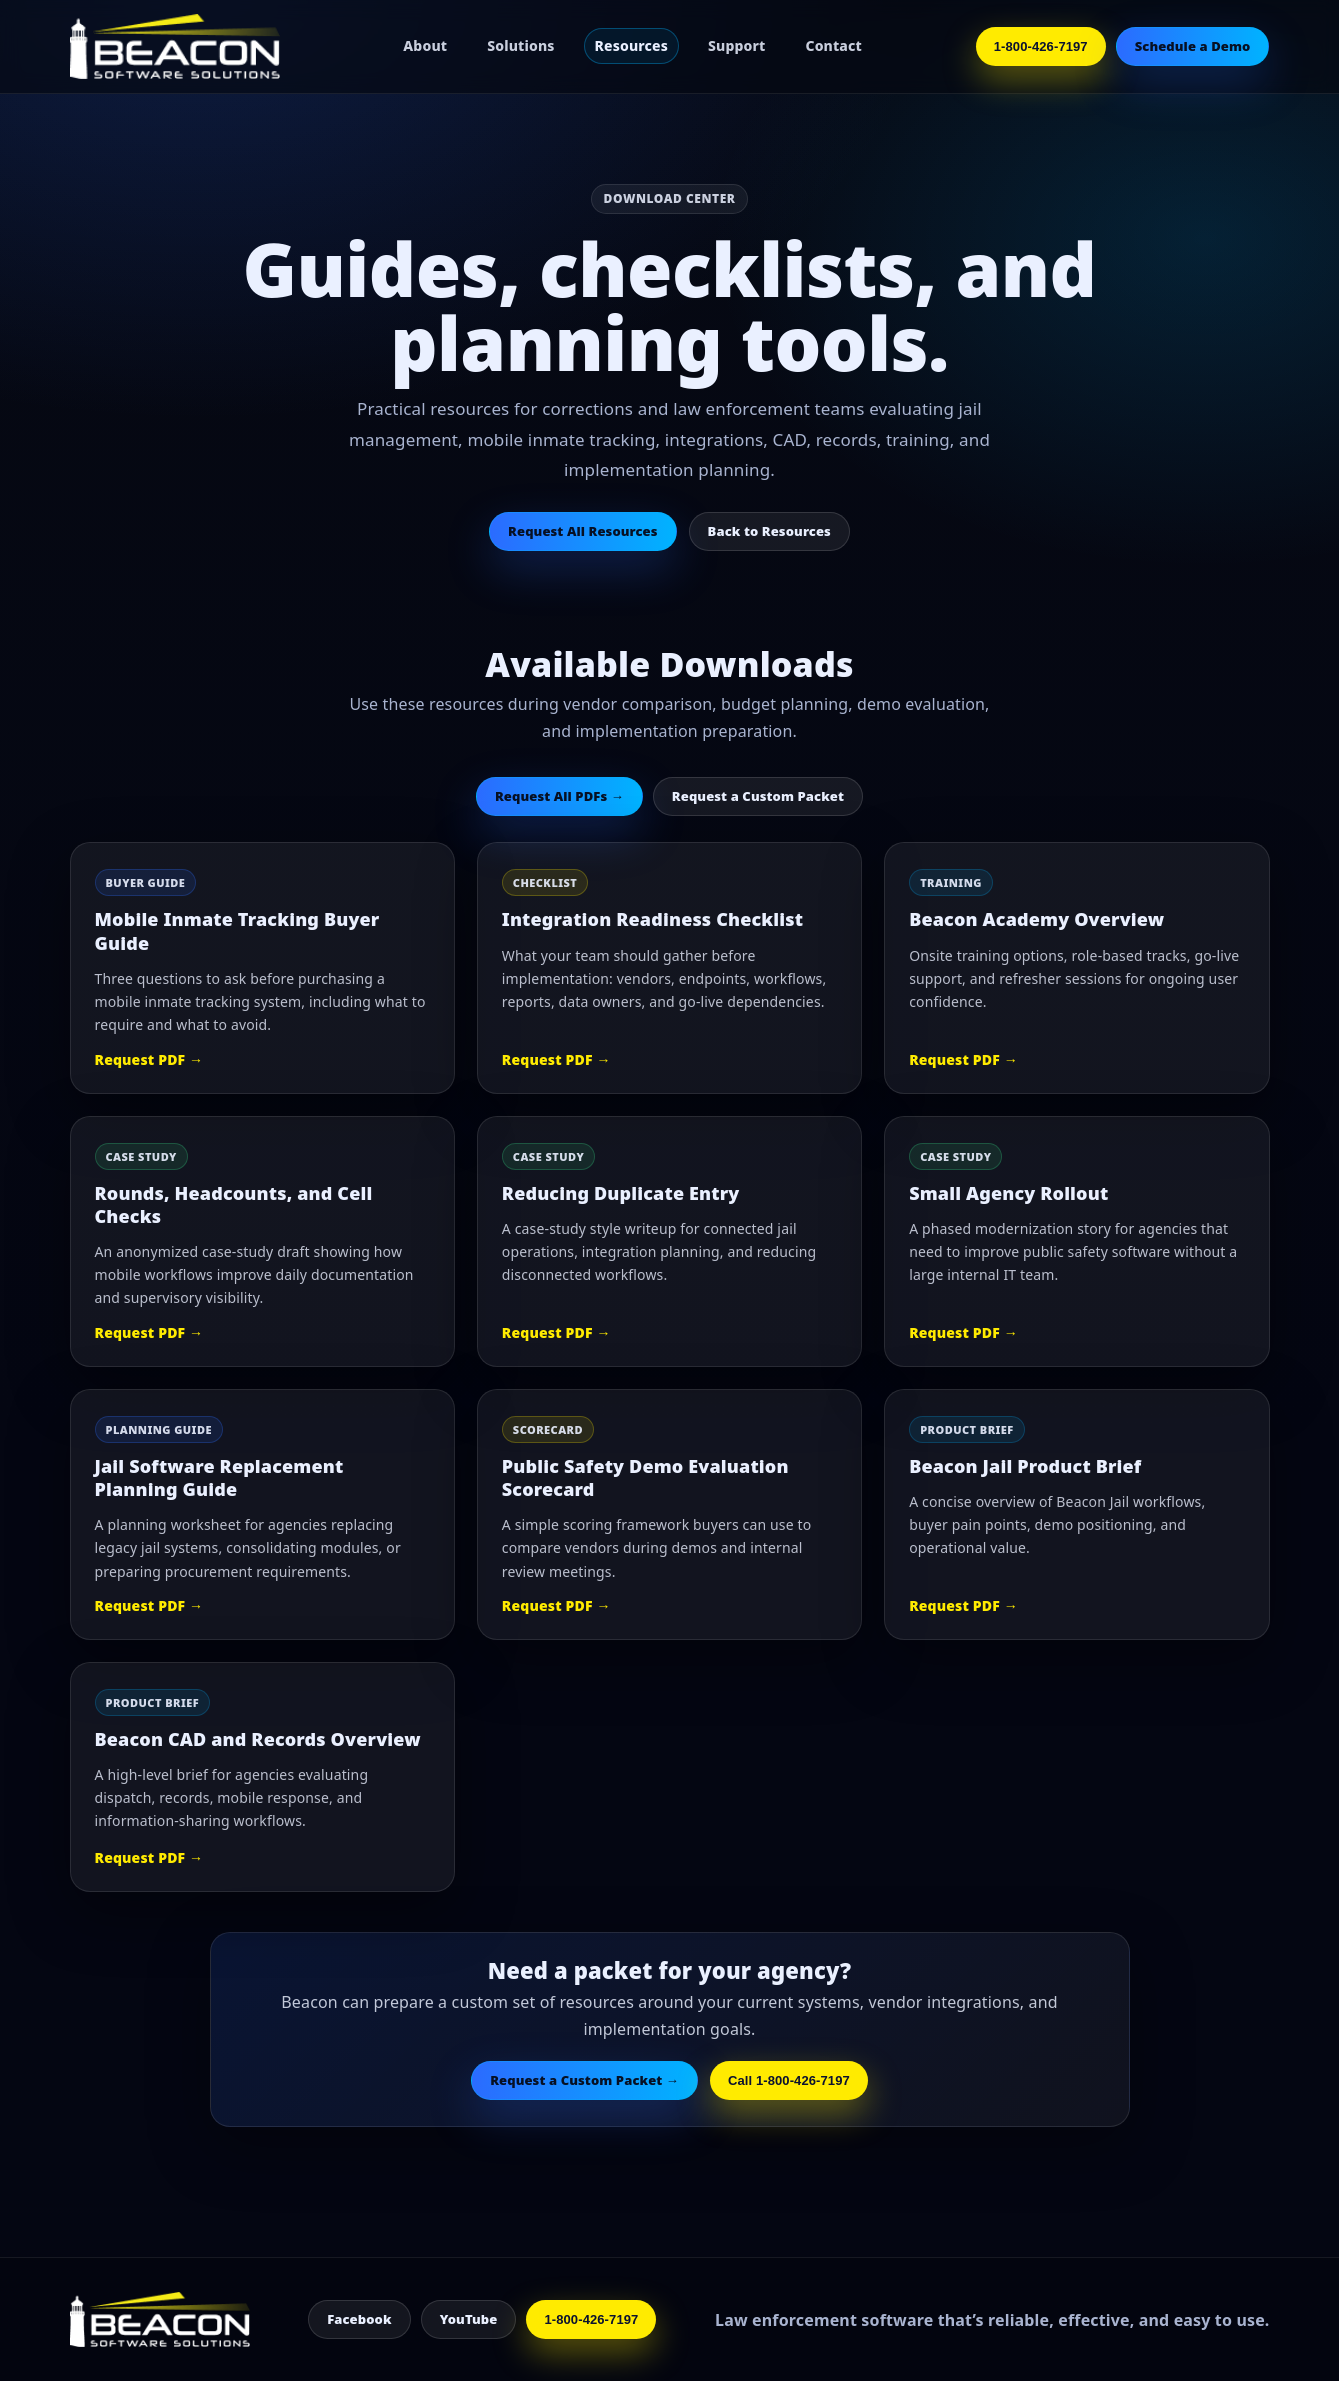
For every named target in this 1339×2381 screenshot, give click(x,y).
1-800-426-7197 (1041, 46)
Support (736, 45)
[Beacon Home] (180, 46)
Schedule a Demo (1193, 46)
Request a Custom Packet (758, 796)
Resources (631, 45)
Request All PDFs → (559, 796)
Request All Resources (582, 531)
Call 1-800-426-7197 (789, 2080)
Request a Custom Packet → (584, 2080)
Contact (833, 45)
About (425, 45)
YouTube (469, 2319)
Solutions (520, 45)
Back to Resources (769, 531)
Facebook (359, 2319)
